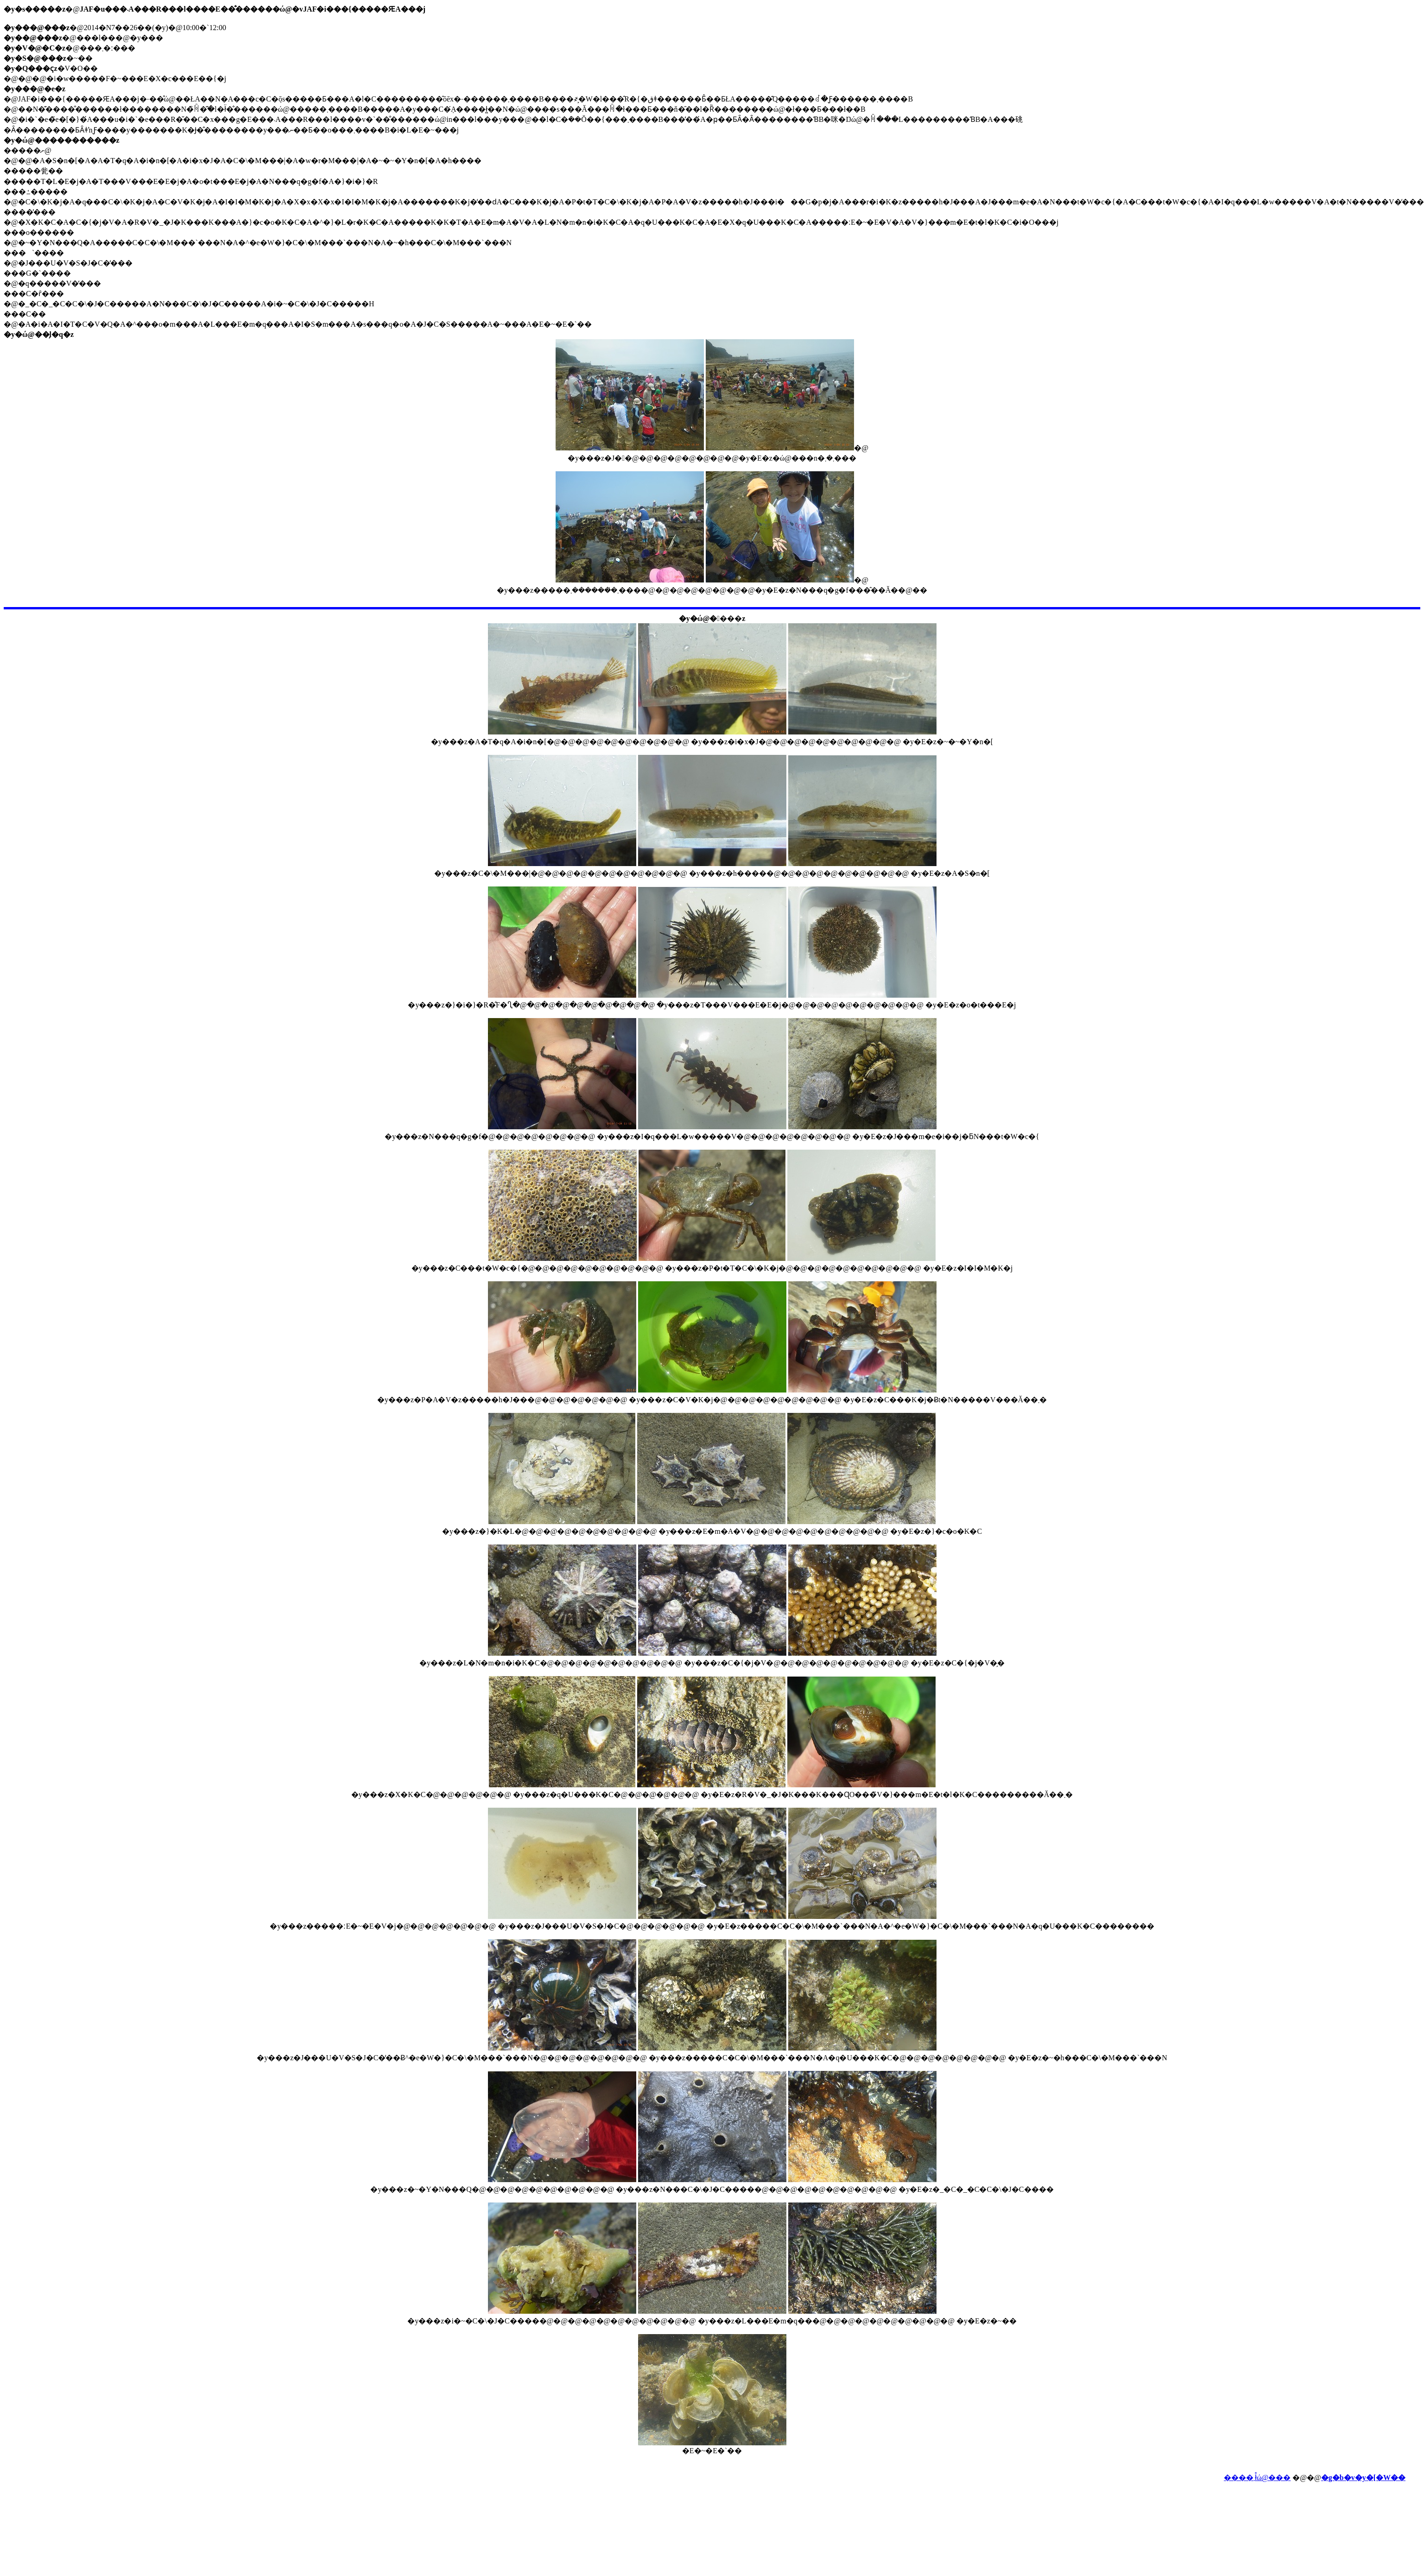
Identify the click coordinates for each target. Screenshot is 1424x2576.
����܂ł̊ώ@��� (1257, 2477)
